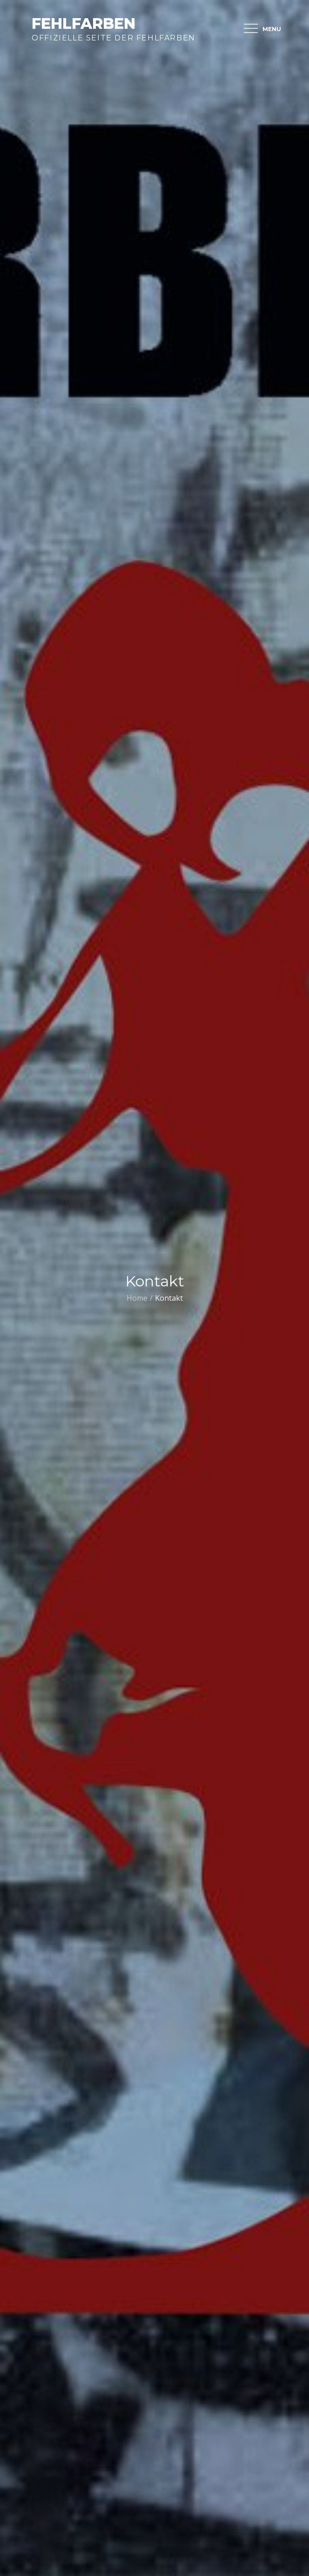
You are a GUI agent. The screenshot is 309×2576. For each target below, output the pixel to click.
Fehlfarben (83, 23)
